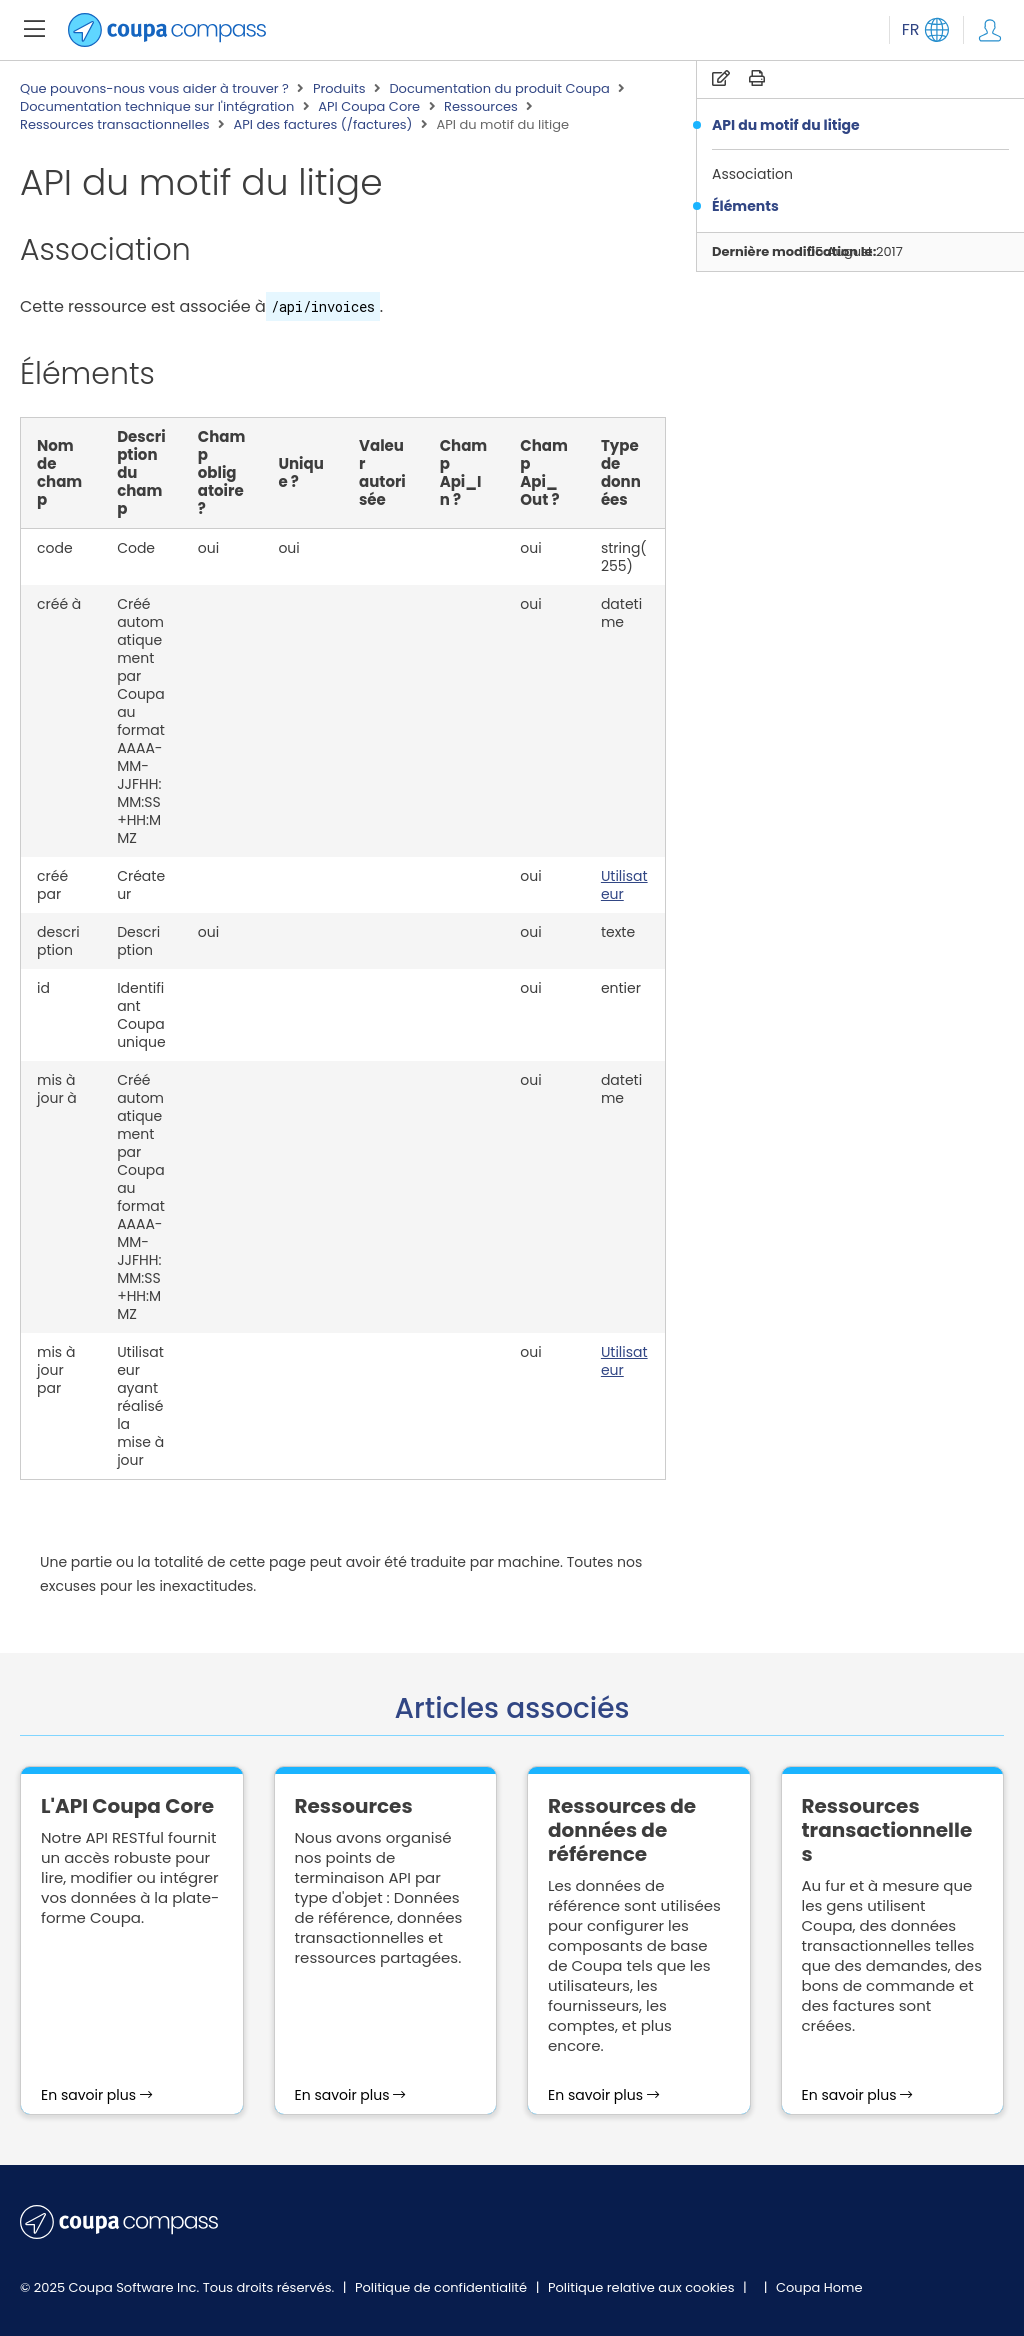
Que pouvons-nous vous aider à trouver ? (154, 89)
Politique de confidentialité (443, 2287)
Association (752, 174)
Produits (339, 89)
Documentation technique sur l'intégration (157, 107)
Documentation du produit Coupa (499, 89)
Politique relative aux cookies (643, 2287)
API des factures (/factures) (323, 125)
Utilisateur (624, 885)
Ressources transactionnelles (115, 125)
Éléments (745, 206)
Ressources (481, 107)
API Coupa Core (369, 107)
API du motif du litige (786, 125)
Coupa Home (819, 2287)
